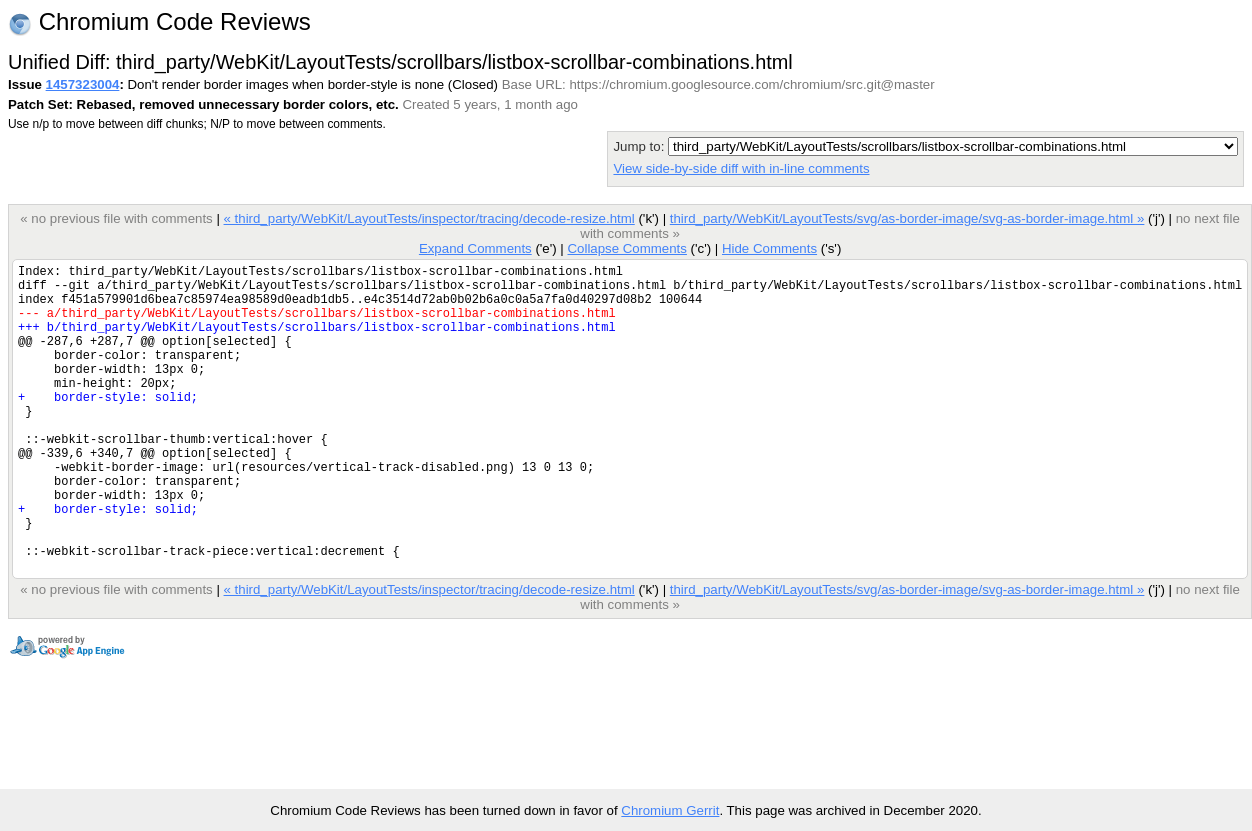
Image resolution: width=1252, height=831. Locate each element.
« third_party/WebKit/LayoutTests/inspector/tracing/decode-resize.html (428, 218)
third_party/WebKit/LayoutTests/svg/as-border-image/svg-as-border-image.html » (907, 218)
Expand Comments (475, 248)
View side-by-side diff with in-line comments (741, 168)
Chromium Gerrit (670, 810)
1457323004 (83, 84)
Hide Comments (769, 248)
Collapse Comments (626, 248)
